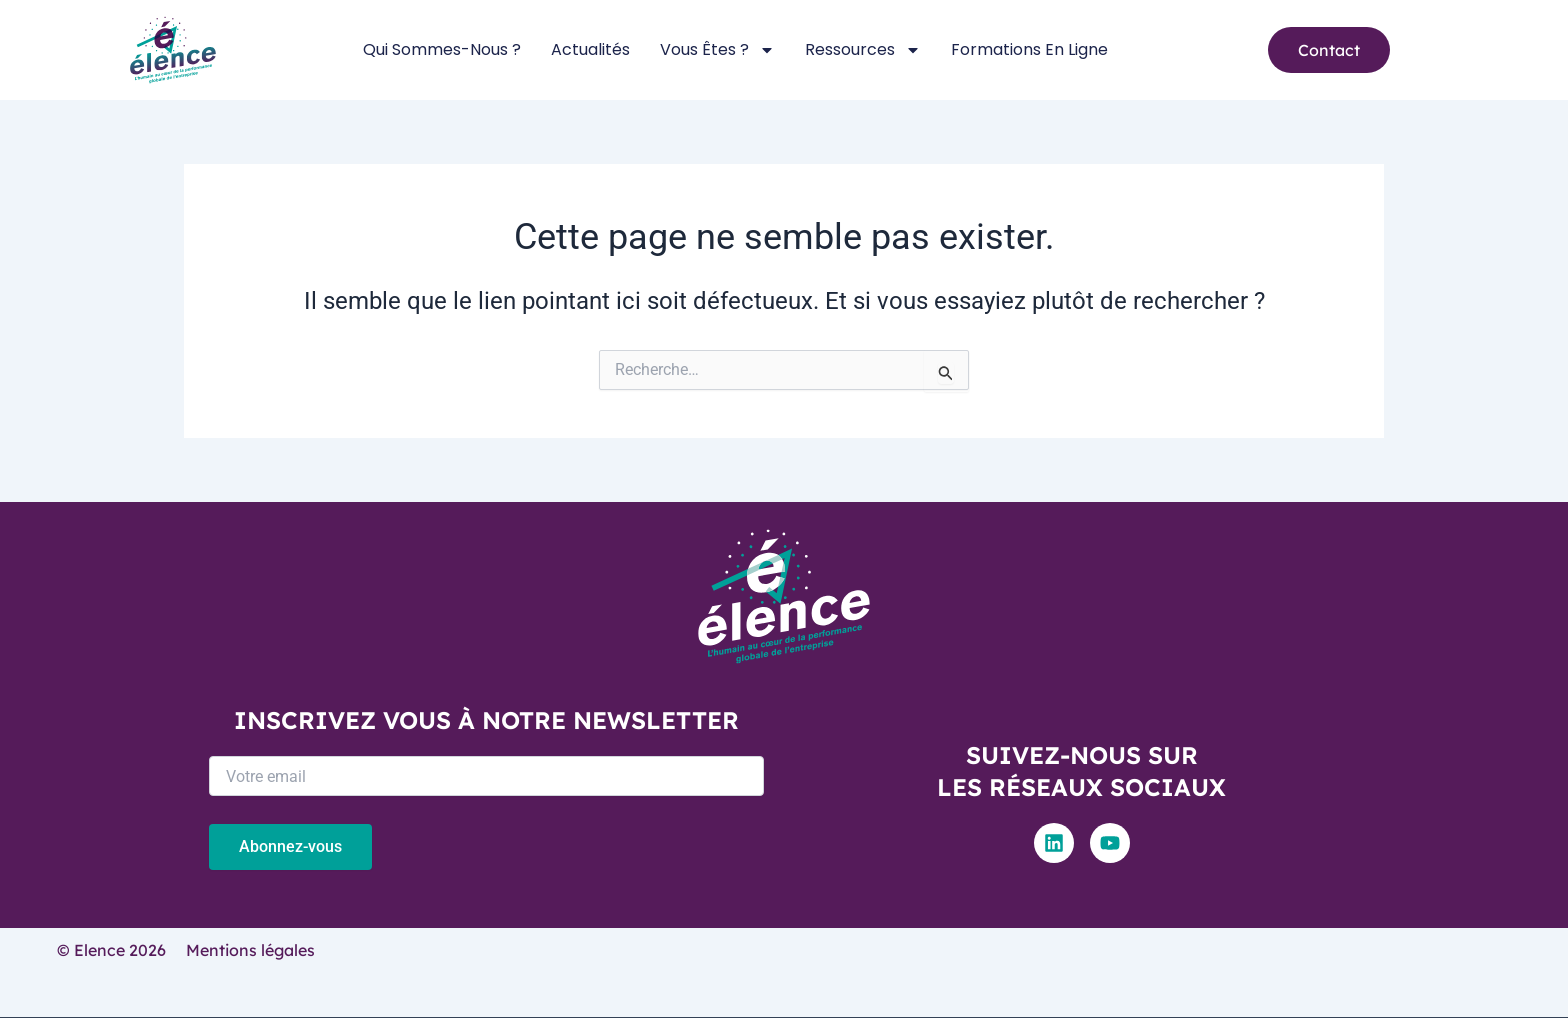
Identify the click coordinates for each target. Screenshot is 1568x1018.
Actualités (590, 49)
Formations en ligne (1029, 49)
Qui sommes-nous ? (442, 49)
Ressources (863, 50)
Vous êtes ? (717, 50)
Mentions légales (250, 950)
